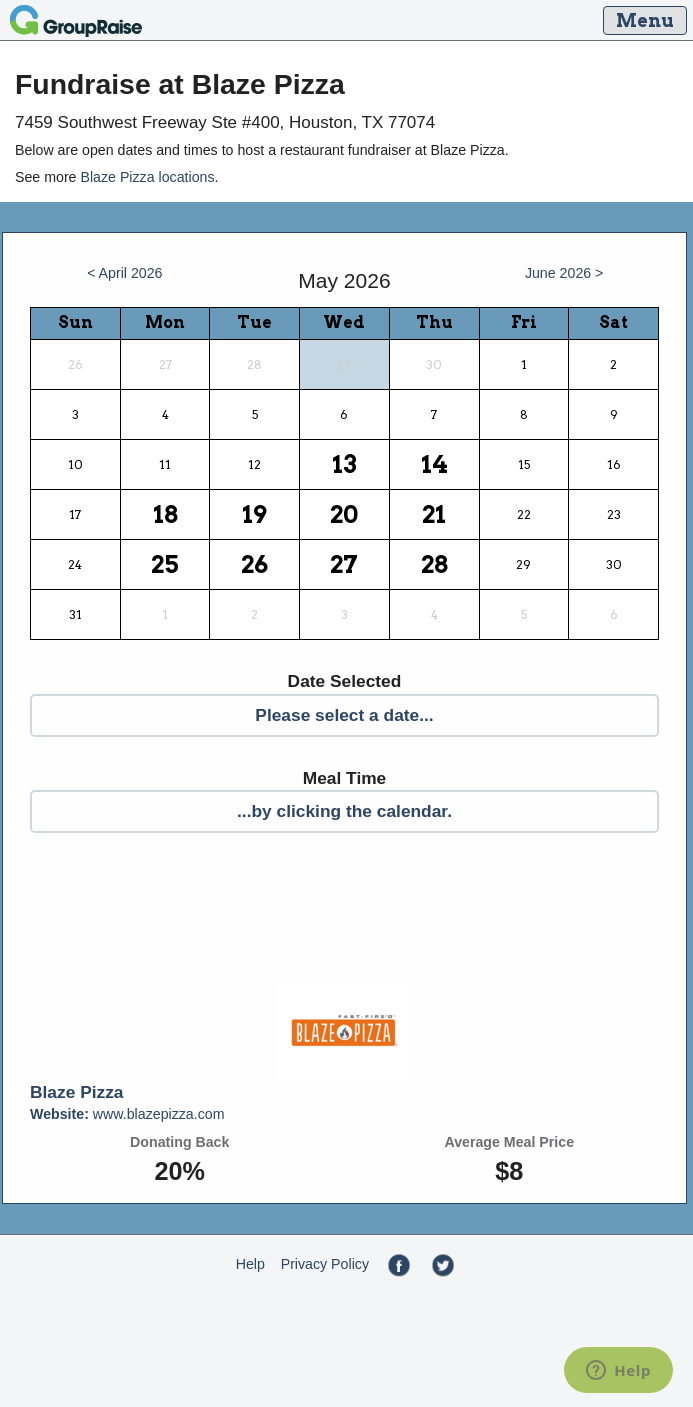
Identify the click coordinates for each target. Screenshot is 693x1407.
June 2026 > (564, 273)
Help (250, 1264)
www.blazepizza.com (127, 1114)
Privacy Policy (325, 1264)
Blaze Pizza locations (147, 177)
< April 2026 (124, 273)
